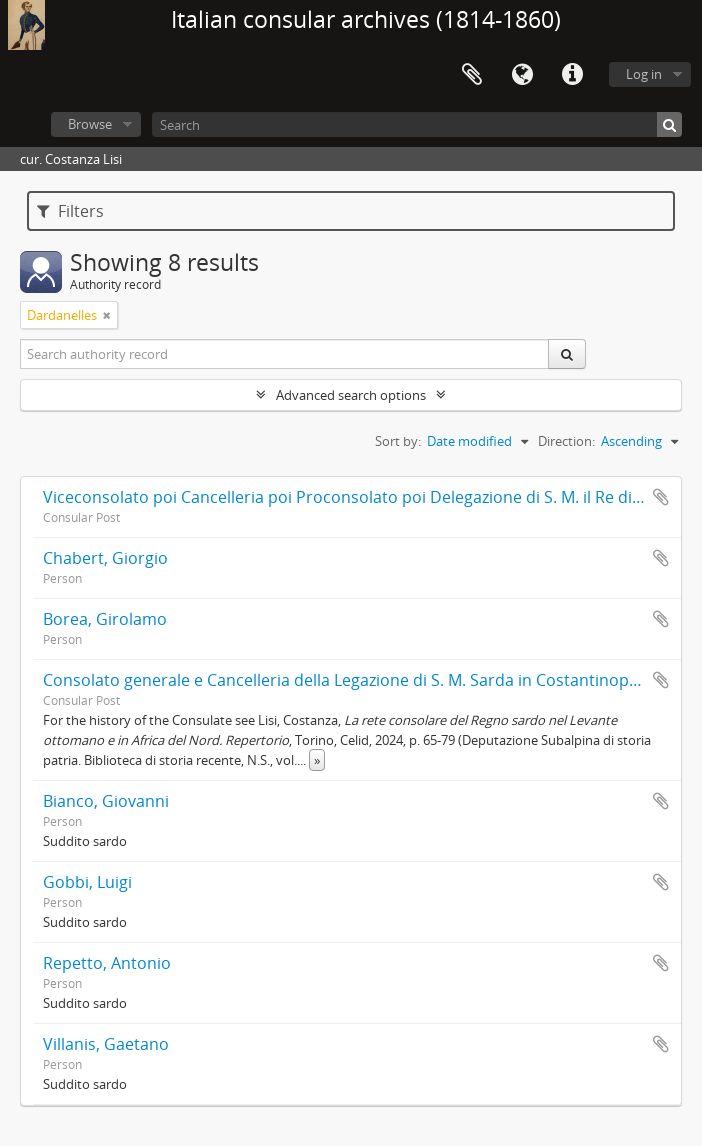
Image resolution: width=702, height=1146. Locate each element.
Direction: (566, 441)
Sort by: (398, 441)
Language (522, 75)
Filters (70, 211)
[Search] (417, 124)
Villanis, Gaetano (106, 1044)
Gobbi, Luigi (87, 882)
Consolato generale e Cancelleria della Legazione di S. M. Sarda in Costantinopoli (345, 680)
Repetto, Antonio (107, 963)
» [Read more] (317, 760)
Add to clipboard (661, 497)
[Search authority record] (285, 354)
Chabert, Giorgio (105, 558)
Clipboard (472, 75)
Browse (90, 124)
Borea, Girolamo (105, 619)
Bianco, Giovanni (106, 801)
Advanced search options (351, 395)
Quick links (572, 75)
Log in (644, 74)
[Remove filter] (107, 315)
